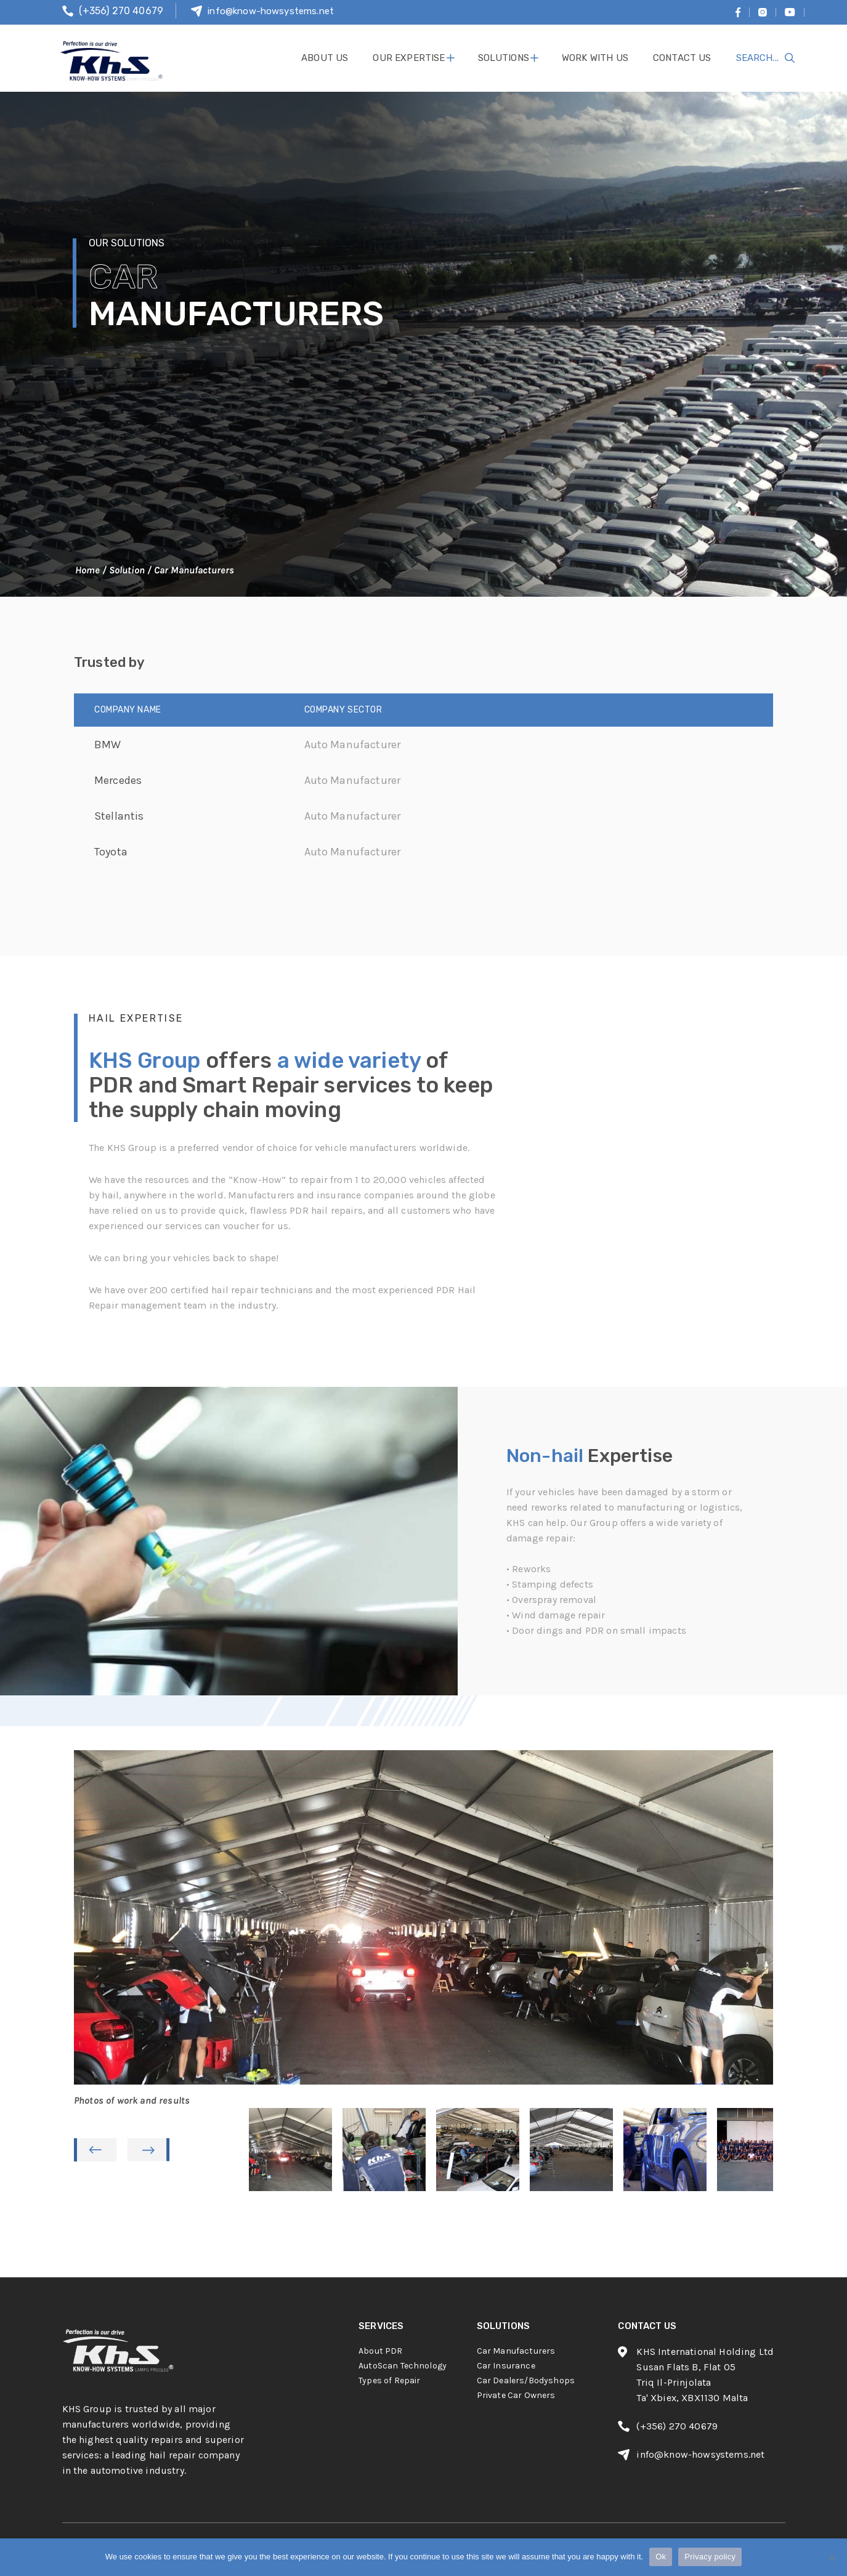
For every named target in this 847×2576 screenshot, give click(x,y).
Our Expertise (409, 57)
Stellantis (119, 816)
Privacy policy (710, 2556)
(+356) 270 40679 (121, 11)
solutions (503, 57)
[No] (831, 2557)
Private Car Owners (516, 2395)
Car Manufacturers (516, 2351)
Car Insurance (506, 2365)
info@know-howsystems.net (271, 11)
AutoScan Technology (403, 2365)
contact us (682, 57)
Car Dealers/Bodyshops (526, 2380)
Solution (127, 570)
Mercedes (118, 780)
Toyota (111, 851)
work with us (595, 57)
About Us (324, 57)
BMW (107, 744)
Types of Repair (389, 2380)
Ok (660, 2556)
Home (87, 570)
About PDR (380, 2351)
